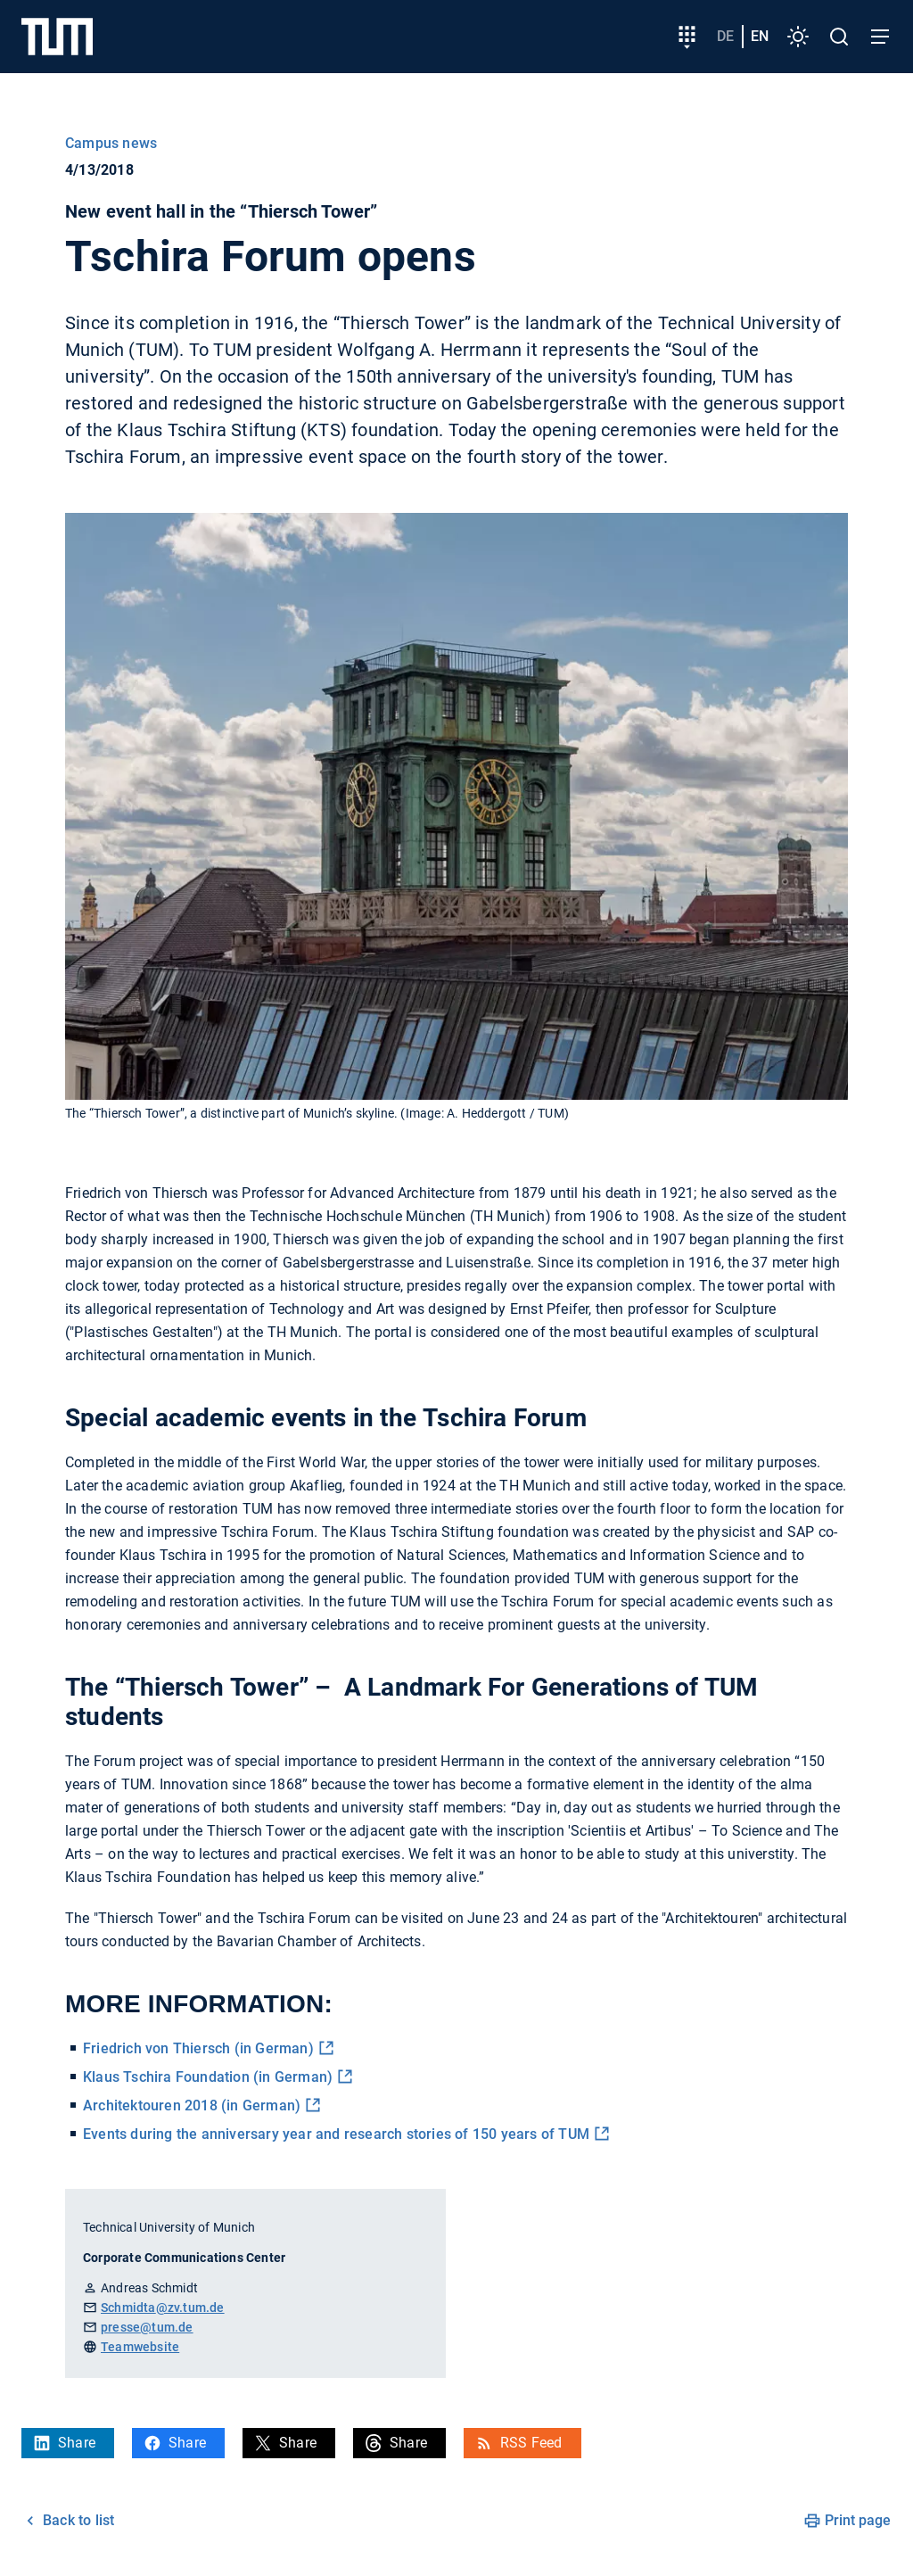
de (725, 36)
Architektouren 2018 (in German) (191, 2105)
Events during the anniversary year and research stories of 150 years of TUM (336, 2134)
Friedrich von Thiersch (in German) (198, 2048)
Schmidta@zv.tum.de (163, 2307)
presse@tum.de (147, 2327)
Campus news (111, 143)
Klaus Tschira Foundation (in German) (208, 2076)
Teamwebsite (140, 2347)
